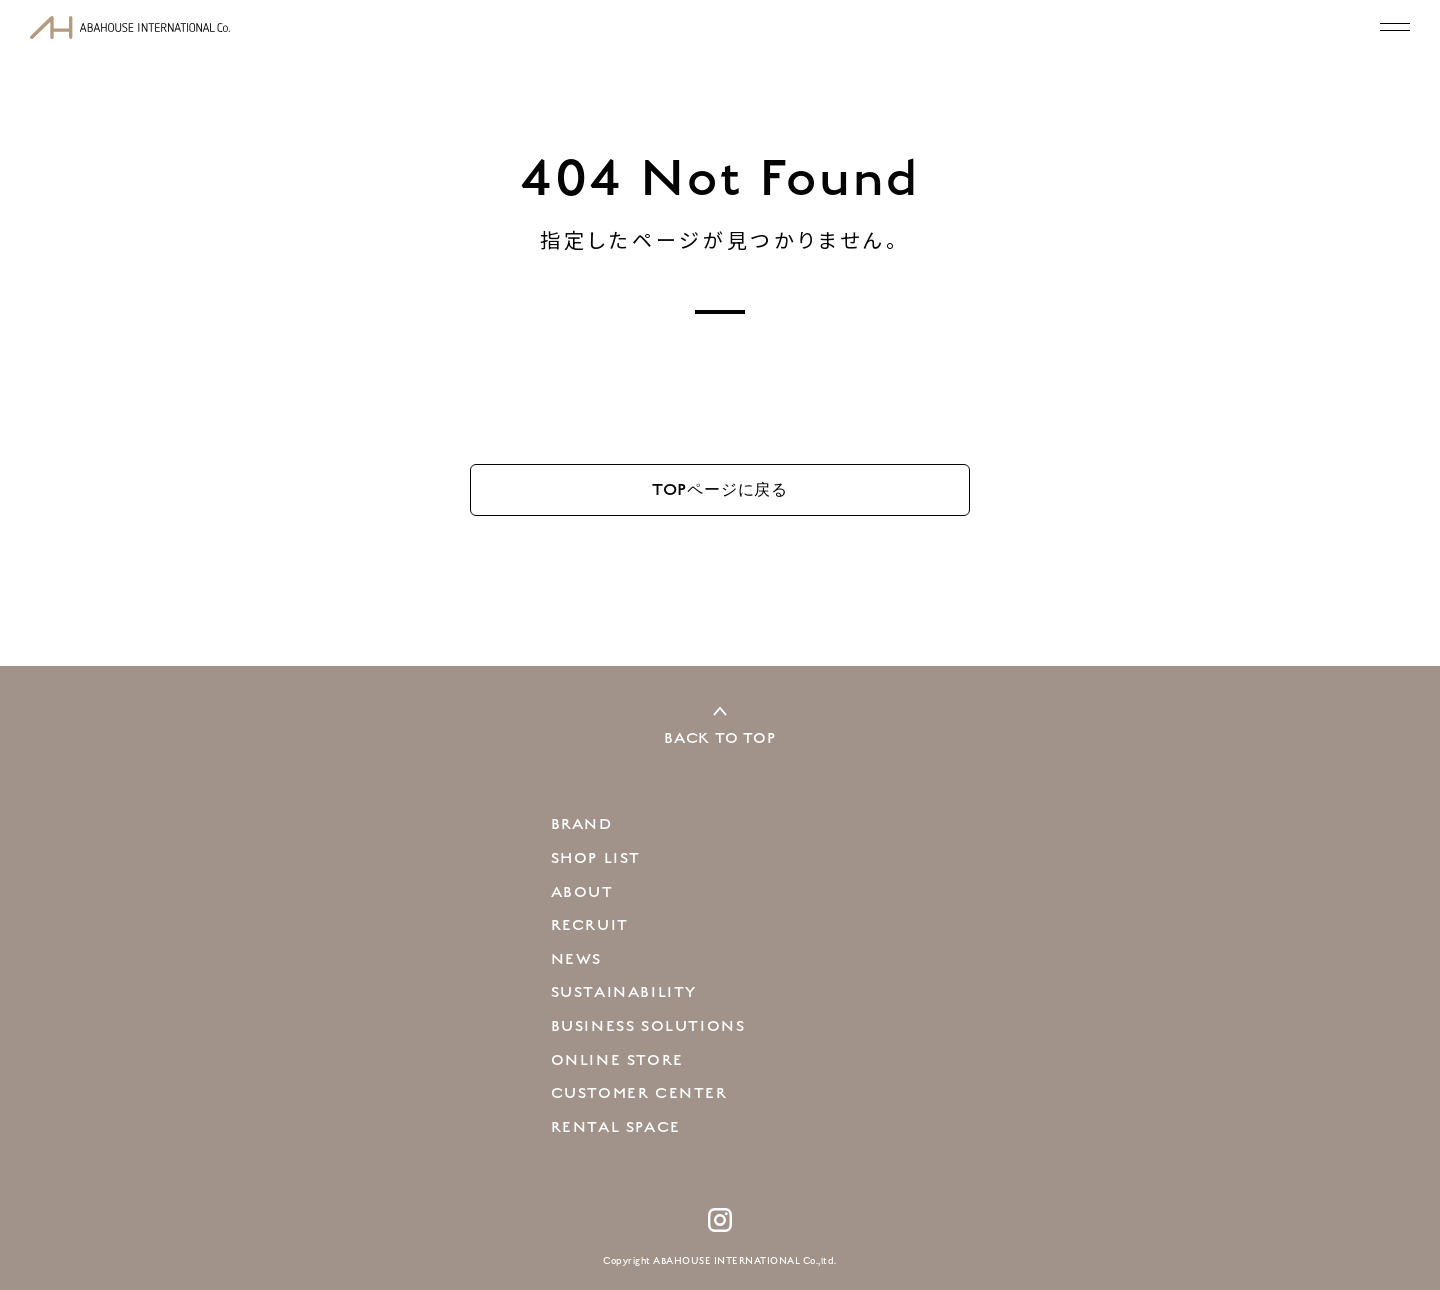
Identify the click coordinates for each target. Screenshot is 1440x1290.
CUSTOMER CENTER (639, 1093)
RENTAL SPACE (616, 1127)
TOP (720, 489)
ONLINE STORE (617, 1060)
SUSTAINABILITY (624, 992)
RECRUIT (590, 925)
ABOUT (582, 892)
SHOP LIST (596, 858)
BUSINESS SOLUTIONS (648, 1026)
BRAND (582, 824)
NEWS (576, 959)
